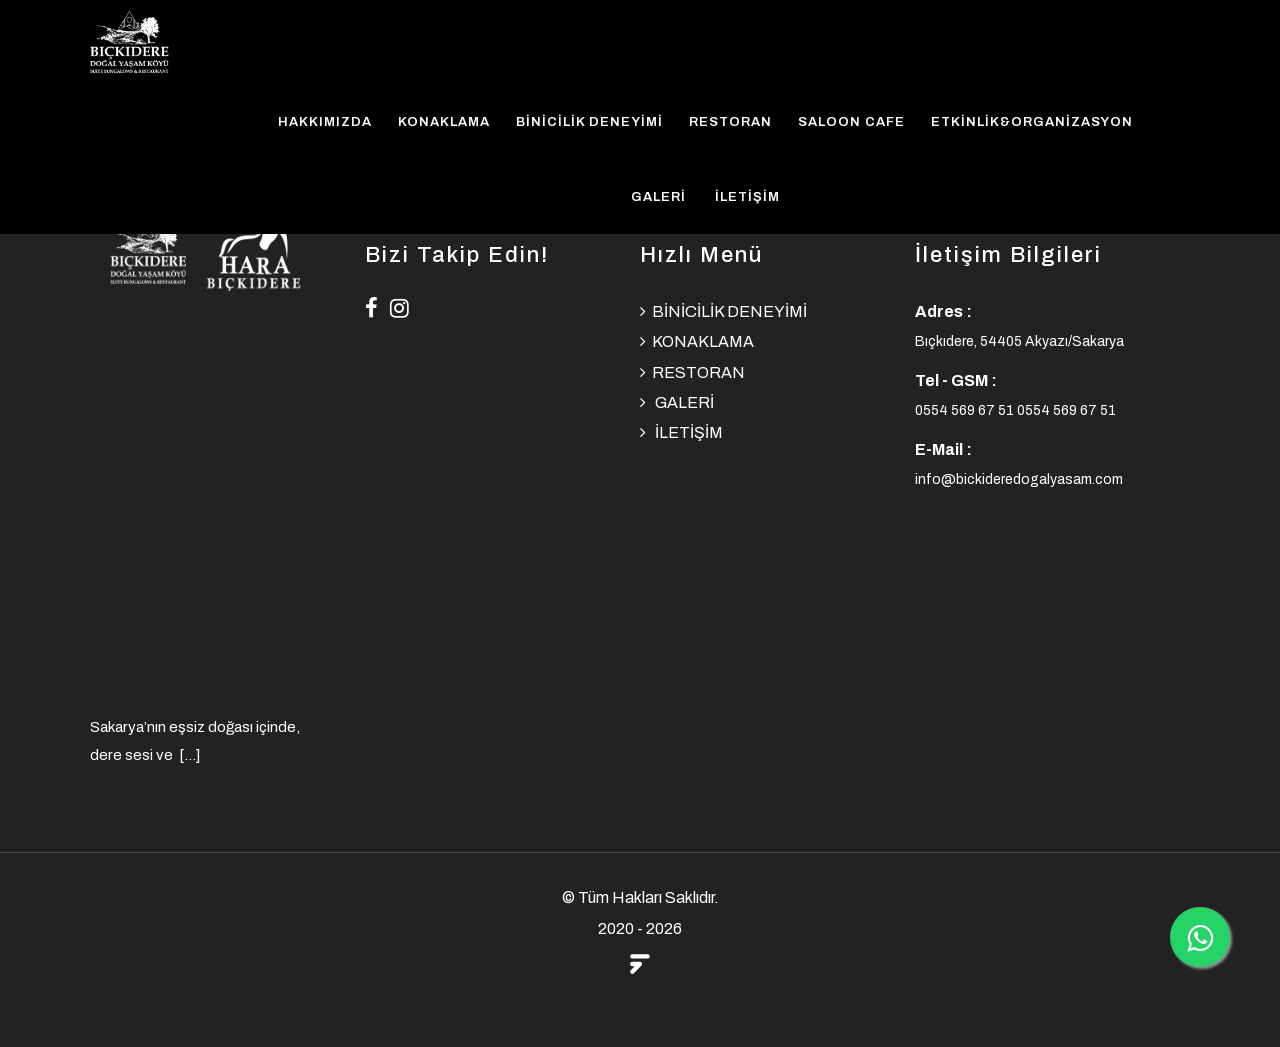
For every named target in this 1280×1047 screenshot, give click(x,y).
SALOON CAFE (851, 122)
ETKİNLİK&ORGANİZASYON (1032, 122)
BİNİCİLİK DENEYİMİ (589, 122)
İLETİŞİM (747, 197)
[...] (189, 755)
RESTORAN (730, 122)
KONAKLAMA (444, 122)
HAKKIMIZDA (325, 122)
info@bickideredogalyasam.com (1019, 479)
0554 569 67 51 (966, 410)
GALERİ (658, 197)
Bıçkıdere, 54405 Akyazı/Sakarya (1019, 341)
